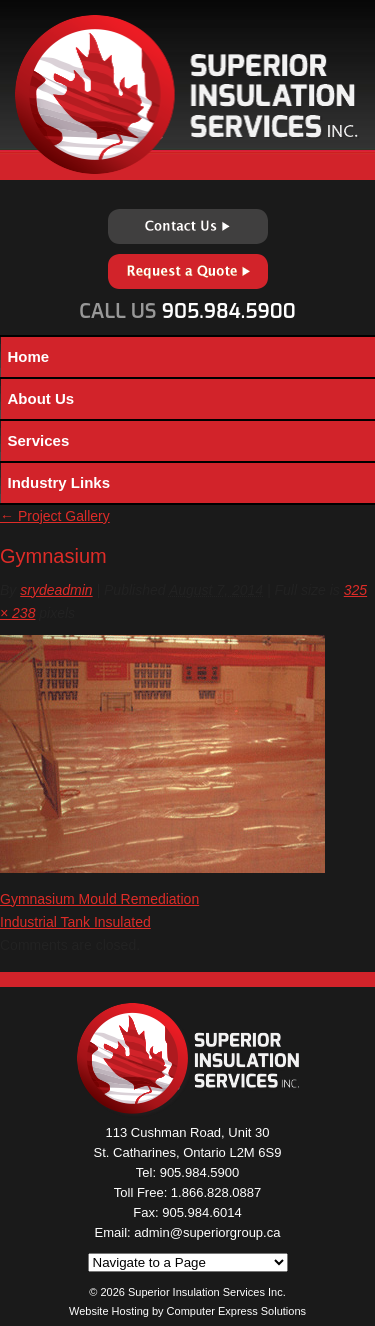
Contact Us (188, 226)
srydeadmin (56, 590)
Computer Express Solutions (236, 1311)
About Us (41, 398)
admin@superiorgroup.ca (207, 1232)
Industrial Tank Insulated (75, 922)
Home (29, 356)
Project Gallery (55, 516)
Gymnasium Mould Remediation (99, 899)
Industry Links (59, 482)
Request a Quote (188, 271)
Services (39, 440)
